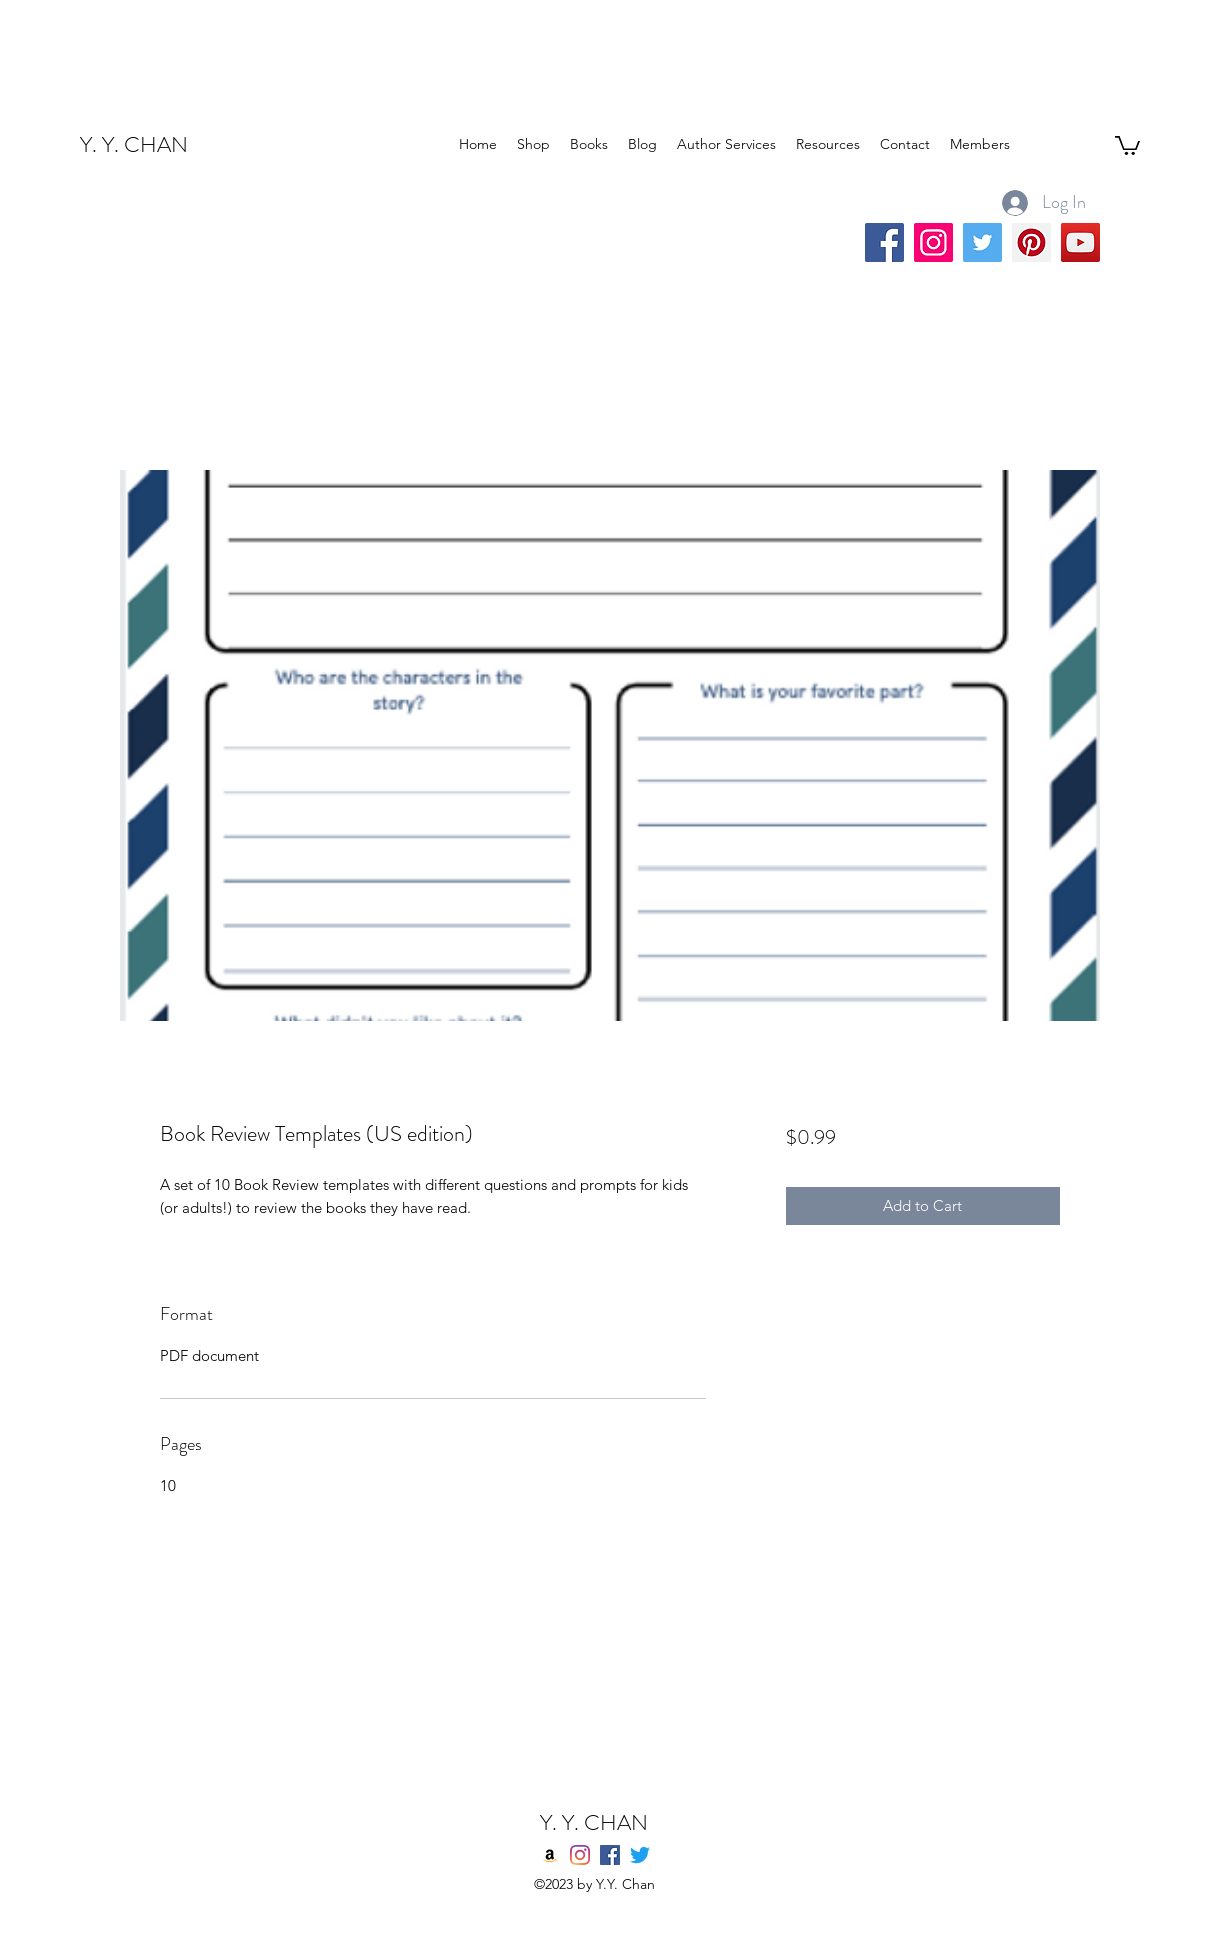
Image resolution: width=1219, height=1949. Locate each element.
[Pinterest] (1031, 242)
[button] (1127, 144)
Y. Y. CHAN (134, 144)
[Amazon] (550, 1855)
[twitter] (640, 1855)
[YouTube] (1080, 242)
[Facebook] (884, 242)
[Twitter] (982, 242)
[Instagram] (933, 242)
